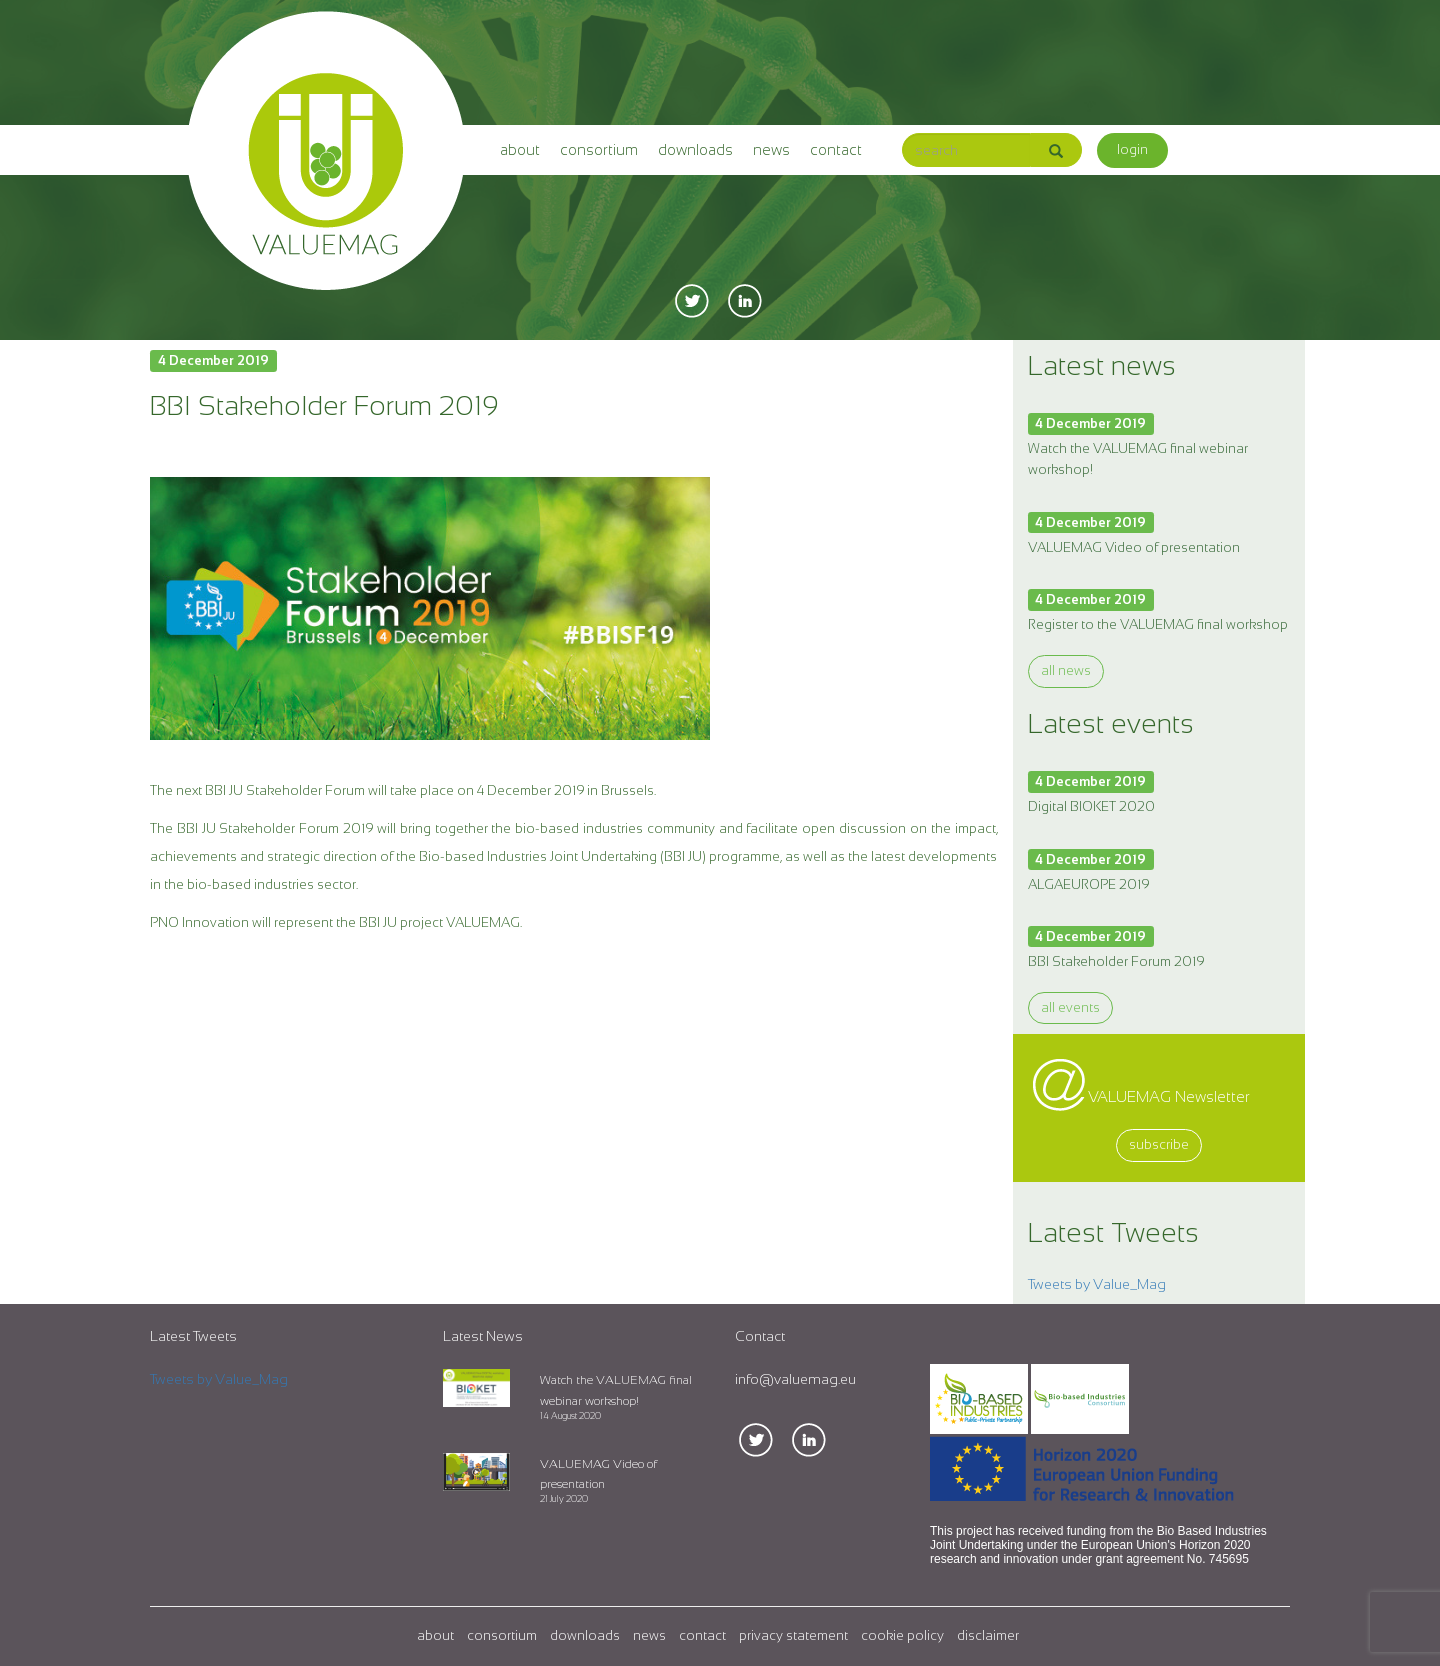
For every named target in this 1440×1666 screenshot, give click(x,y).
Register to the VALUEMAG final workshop (1158, 624)
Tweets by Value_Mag (1097, 1284)
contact (836, 149)
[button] (1132, 150)
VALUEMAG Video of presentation (1134, 547)
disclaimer (988, 1635)
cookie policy (902, 1635)
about (520, 149)
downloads (695, 149)
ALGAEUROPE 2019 (1088, 884)
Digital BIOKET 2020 (1091, 806)
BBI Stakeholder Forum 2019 (1116, 961)
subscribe (1159, 1144)
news (771, 149)
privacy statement (793, 1635)
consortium (599, 149)
